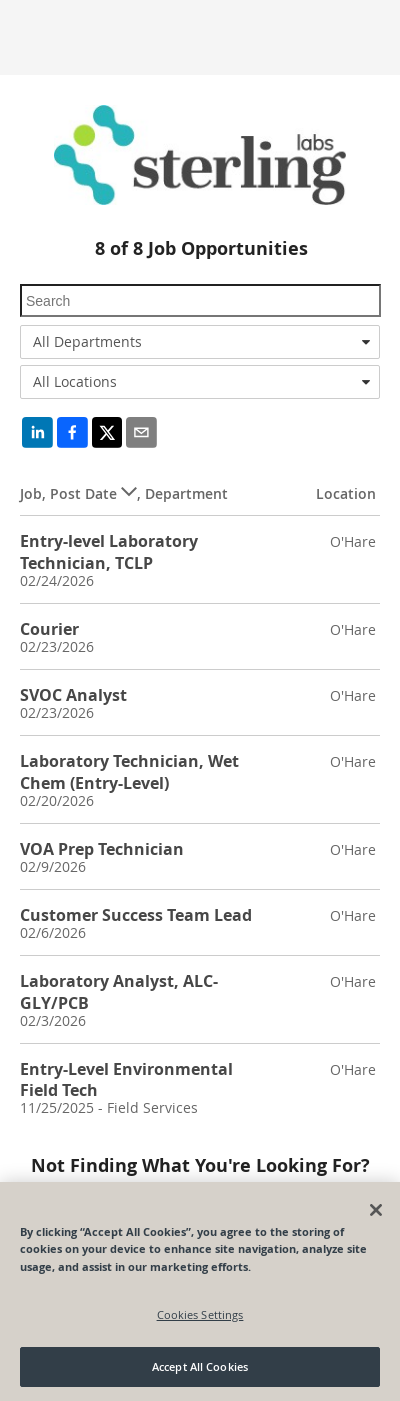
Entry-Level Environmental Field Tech (126, 1079)
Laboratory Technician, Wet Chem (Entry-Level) (129, 771)
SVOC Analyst (73, 695)
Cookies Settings (200, 1314)
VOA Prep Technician (102, 849)
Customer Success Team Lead (136, 915)
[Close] (376, 1210)
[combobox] (200, 342)
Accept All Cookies (200, 1366)
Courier (49, 629)
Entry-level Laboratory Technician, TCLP (109, 551)
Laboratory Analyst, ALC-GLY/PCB (119, 991)
